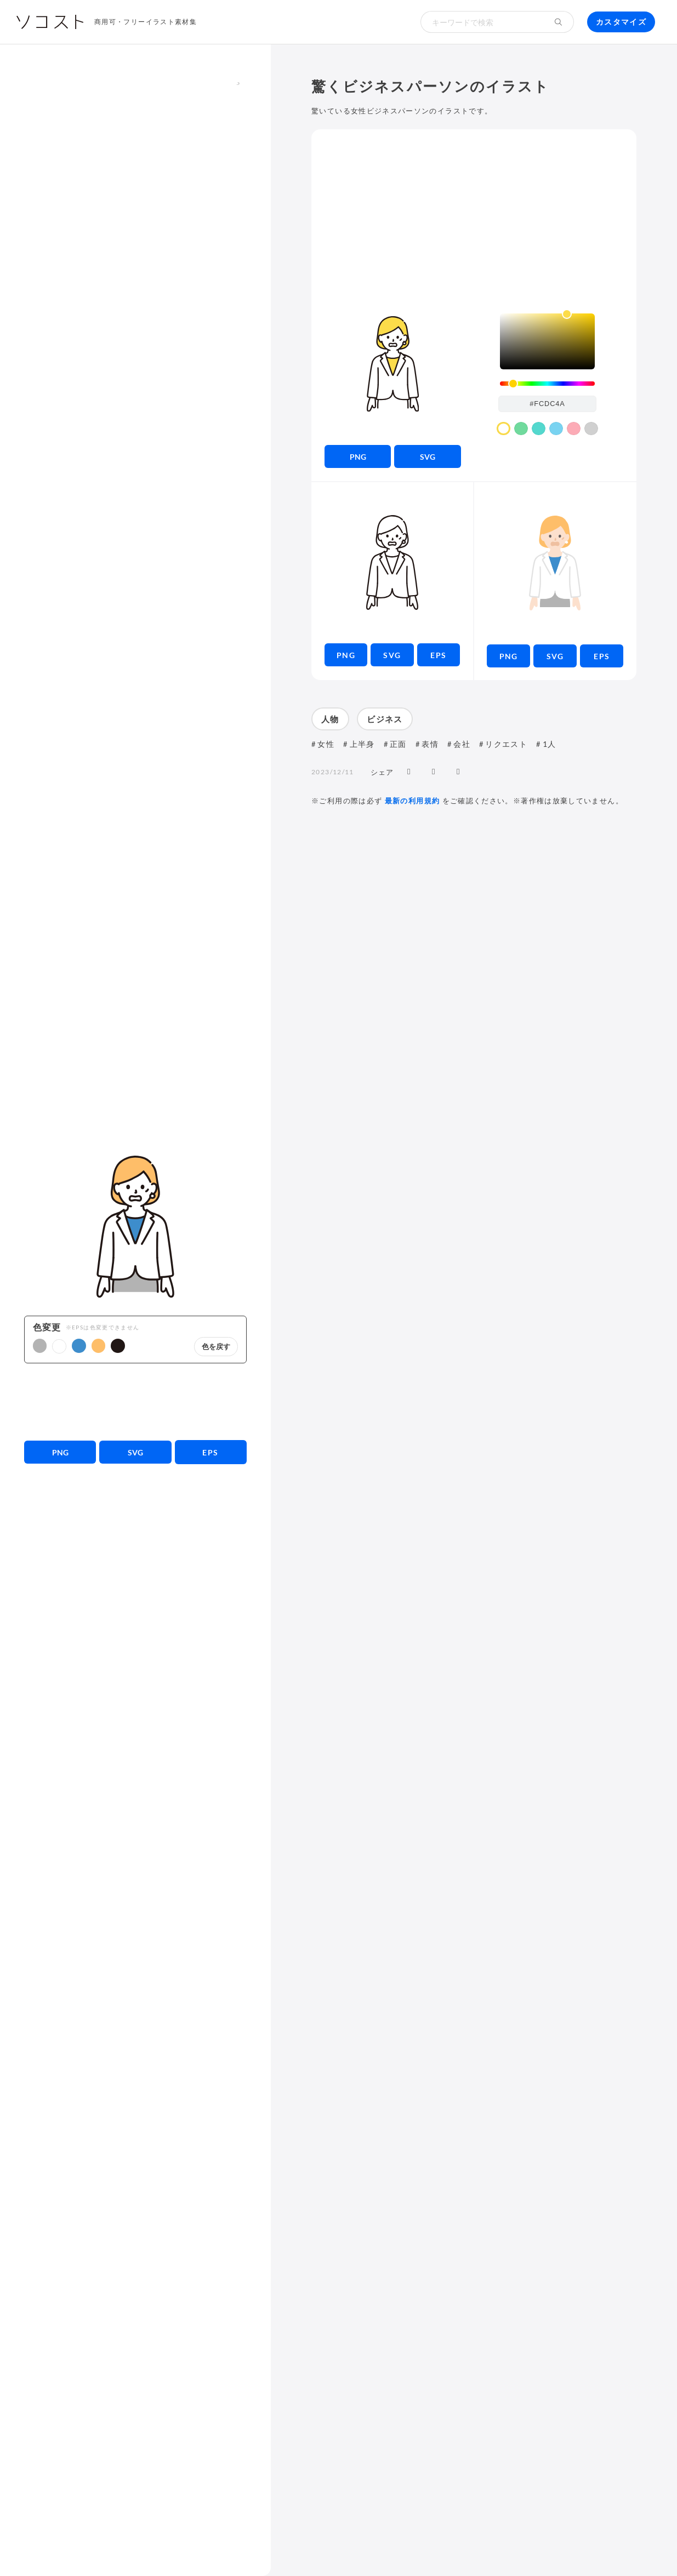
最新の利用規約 (412, 800)
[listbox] (547, 341)
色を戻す (216, 1347)
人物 (330, 719)
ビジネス (384, 719)
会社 (461, 744)
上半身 (362, 744)
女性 (325, 744)
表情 (430, 744)
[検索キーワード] (481, 22)
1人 (549, 744)
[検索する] (558, 22)
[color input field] (547, 404)
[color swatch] (503, 429)
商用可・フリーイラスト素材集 (145, 22)
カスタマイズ (621, 21)
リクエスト (506, 744)
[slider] (547, 383)
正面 (398, 744)
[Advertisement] (136, 1401)
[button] (40, 1346)
